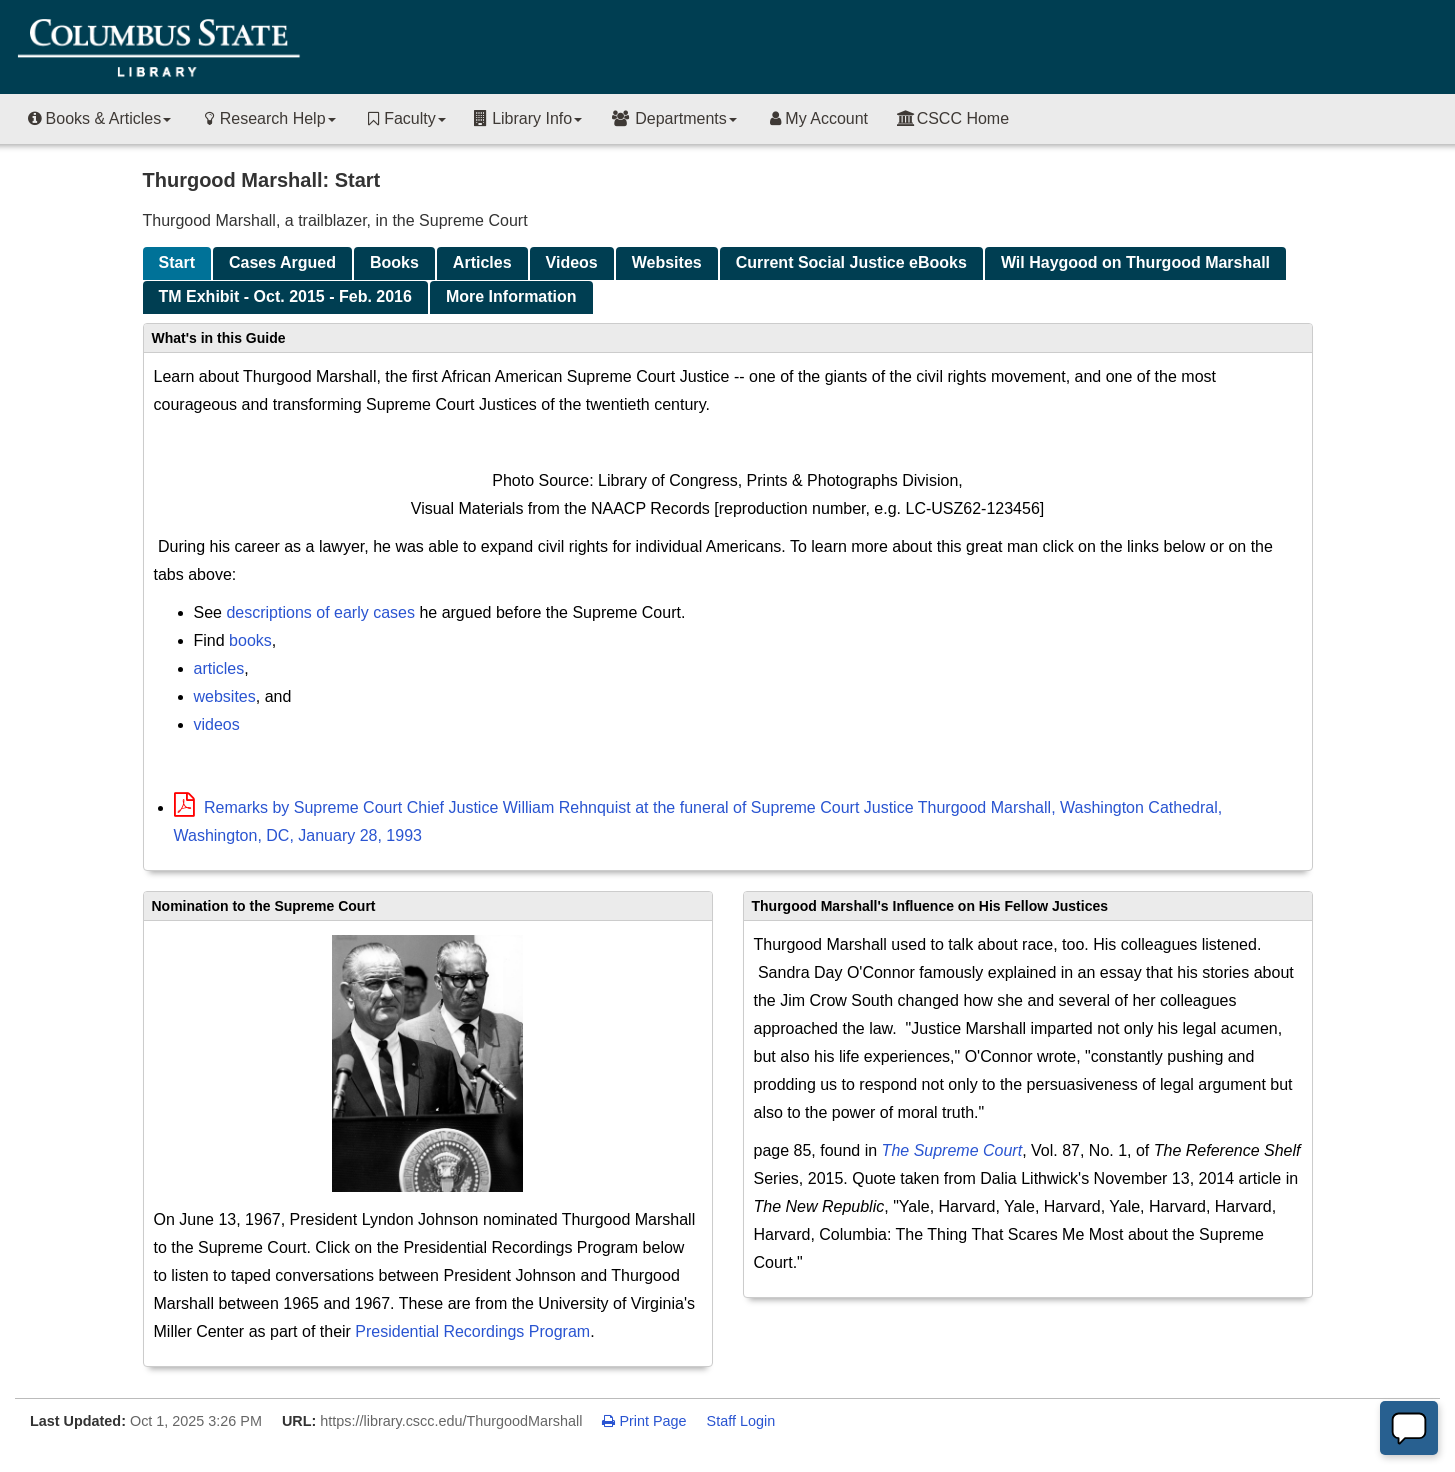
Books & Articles (98, 118)
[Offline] (1409, 1428)
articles (219, 668)
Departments (673, 118)
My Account (816, 118)
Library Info (528, 118)
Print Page (644, 1421)
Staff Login (741, 1421)
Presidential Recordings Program (472, 1331)
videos (217, 724)
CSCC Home (952, 118)
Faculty (405, 118)
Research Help (267, 118)
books (250, 640)
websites (225, 696)
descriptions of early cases (320, 612)
